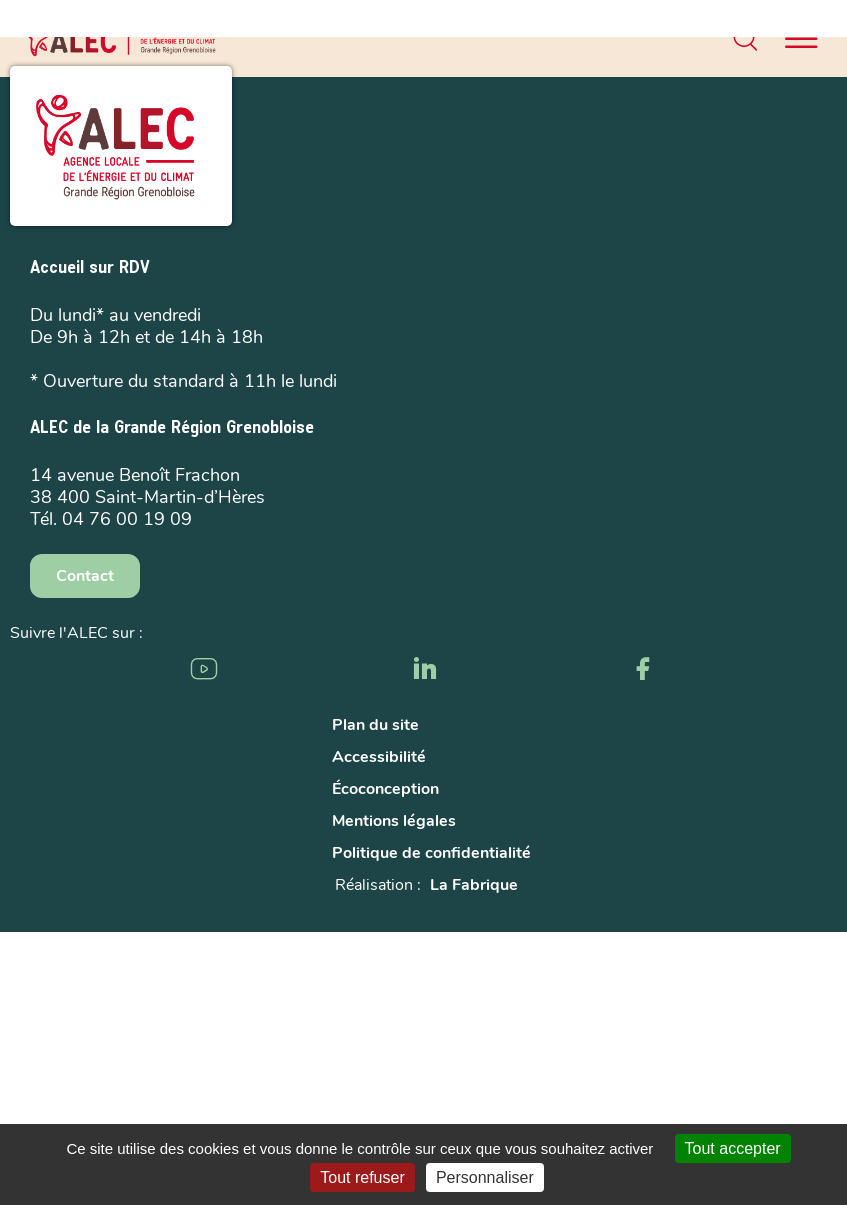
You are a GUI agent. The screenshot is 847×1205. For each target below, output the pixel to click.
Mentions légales (394, 821)
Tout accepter (733, 1148)
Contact (85, 576)
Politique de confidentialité (431, 853)
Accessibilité (379, 757)
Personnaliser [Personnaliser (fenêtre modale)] (485, 1177)
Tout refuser (362, 1177)
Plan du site (375, 725)
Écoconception (385, 789)
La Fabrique (474, 885)
